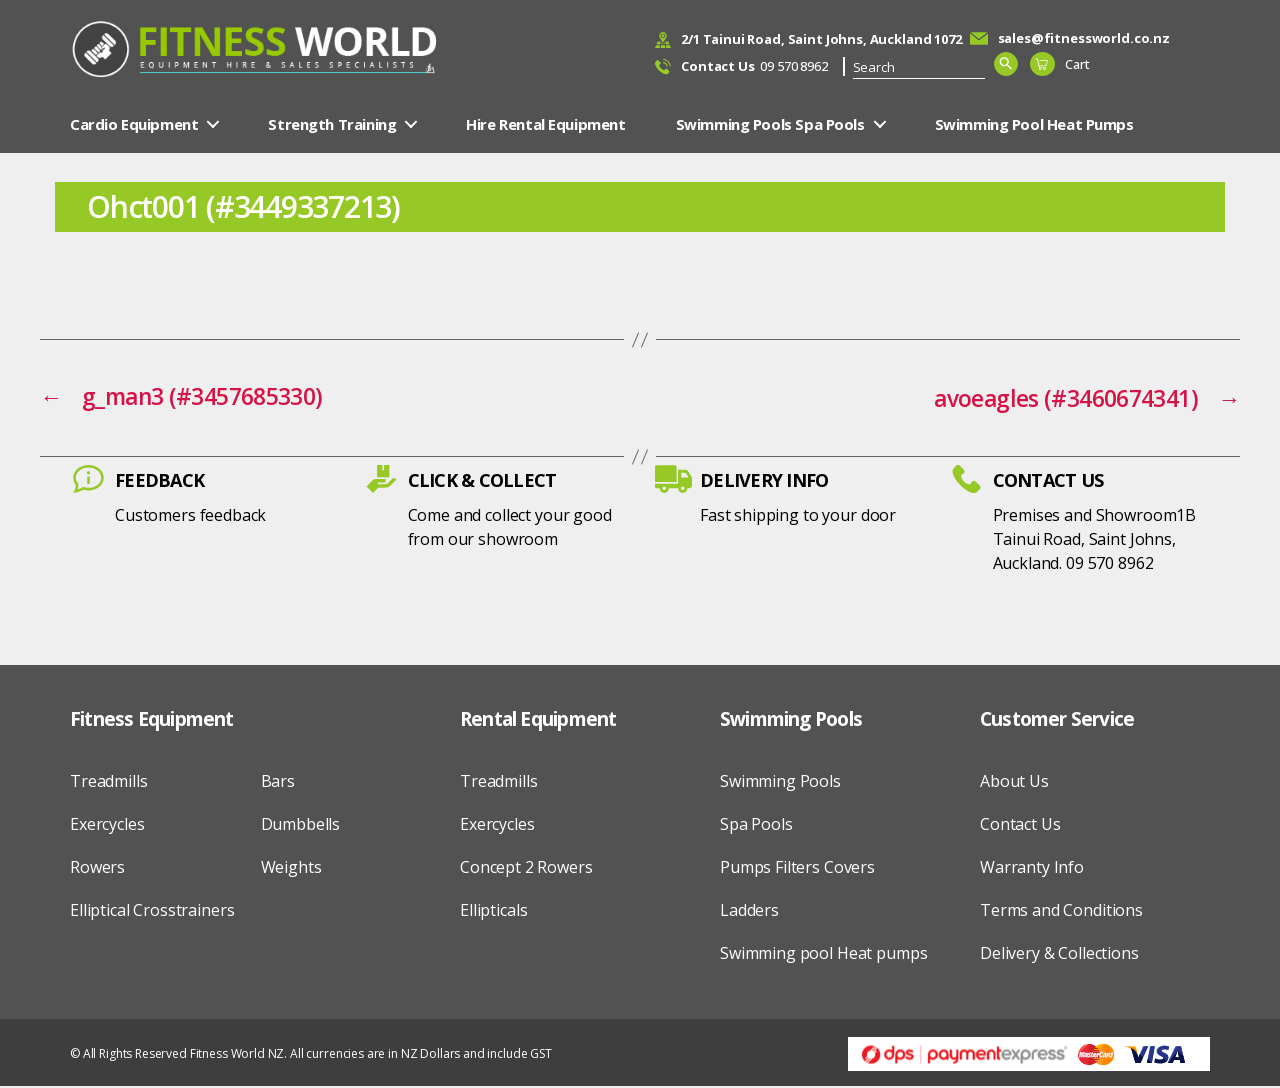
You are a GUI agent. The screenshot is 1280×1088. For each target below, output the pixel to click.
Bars (278, 782)
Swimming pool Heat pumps (823, 954)
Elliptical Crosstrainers (152, 911)
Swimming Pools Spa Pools (770, 126)
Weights (291, 868)
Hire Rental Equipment (545, 126)
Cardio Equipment (134, 126)
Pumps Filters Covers (797, 868)
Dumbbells (301, 825)
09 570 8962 (754, 68)
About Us (1014, 782)
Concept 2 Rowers (526, 868)
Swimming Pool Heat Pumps (1034, 126)
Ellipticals (493, 911)
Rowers (97, 868)
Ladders (749, 911)
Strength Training (332, 126)
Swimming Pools (780, 782)
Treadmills (109, 782)
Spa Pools (756, 825)
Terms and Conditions (1061, 911)
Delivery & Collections (1059, 954)
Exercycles (107, 825)
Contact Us (1020, 825)
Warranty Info (1032, 868)
